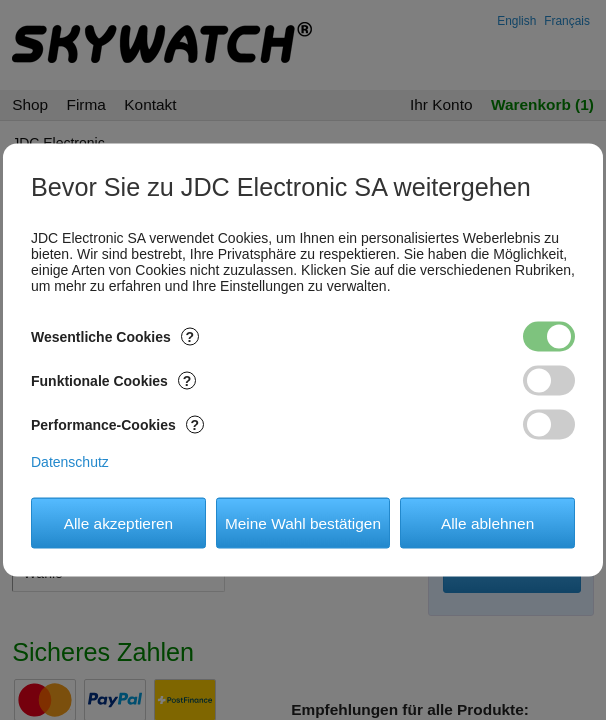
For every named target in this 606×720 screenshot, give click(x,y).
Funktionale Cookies (113, 381)
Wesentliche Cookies (115, 337)
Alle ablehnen (487, 522)
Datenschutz (70, 462)
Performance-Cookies (117, 425)
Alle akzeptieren (119, 522)
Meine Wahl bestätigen (303, 522)
